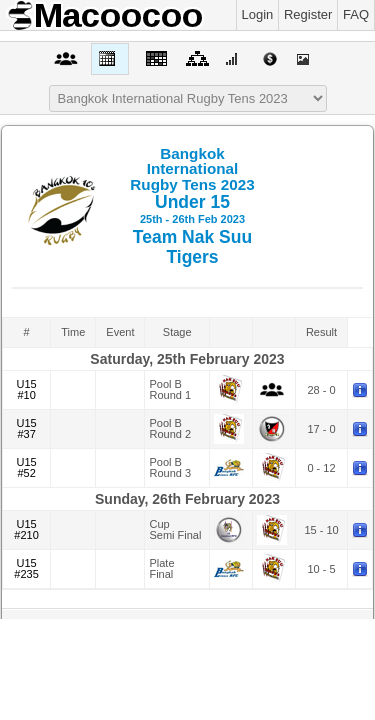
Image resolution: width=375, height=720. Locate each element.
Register (308, 14)
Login (258, 14)
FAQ (356, 14)
